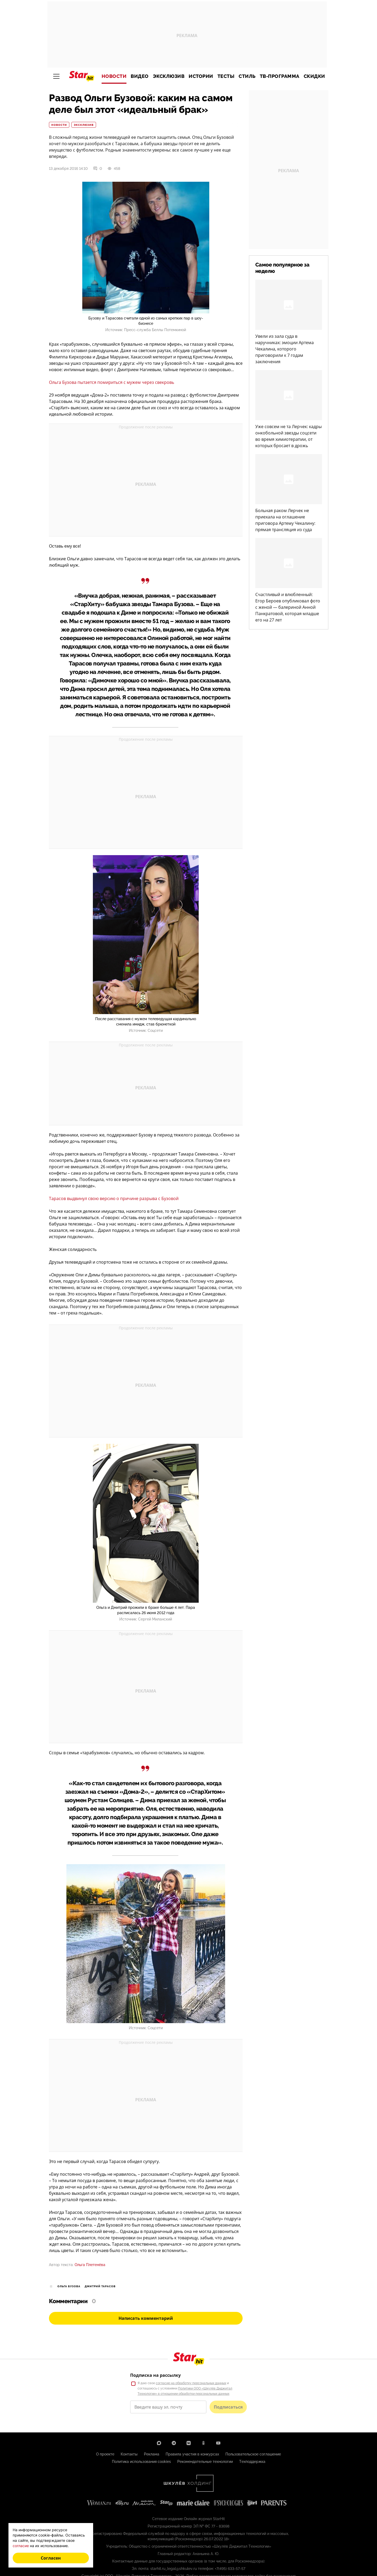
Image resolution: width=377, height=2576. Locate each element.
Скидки (314, 76)
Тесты (226, 76)
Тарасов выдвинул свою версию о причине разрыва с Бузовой (114, 1198)
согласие (21, 2545)
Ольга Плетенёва (90, 2265)
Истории (201, 76)
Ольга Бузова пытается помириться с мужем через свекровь (111, 382)
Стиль (247, 76)
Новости (114, 76)
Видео (140, 76)
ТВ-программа (279, 76)
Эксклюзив (169, 76)
